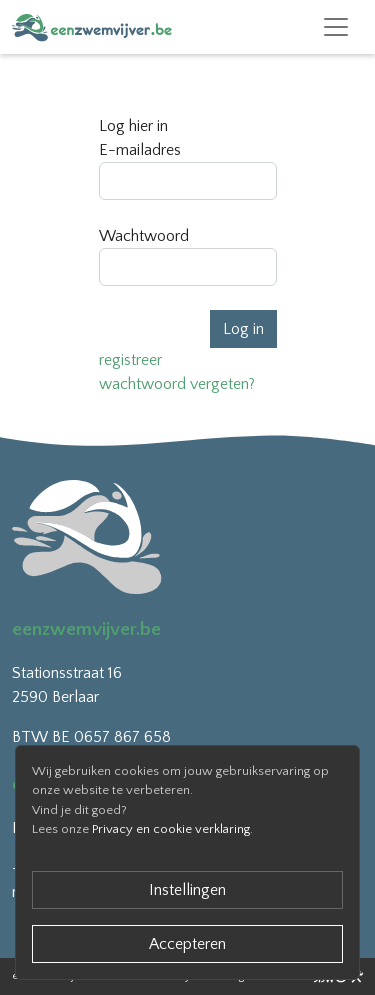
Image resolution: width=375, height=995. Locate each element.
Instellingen (187, 890)
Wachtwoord (144, 236)
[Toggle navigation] (336, 27)
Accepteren (187, 944)
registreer (130, 360)
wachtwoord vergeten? (177, 384)
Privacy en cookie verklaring (171, 829)
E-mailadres (140, 150)
